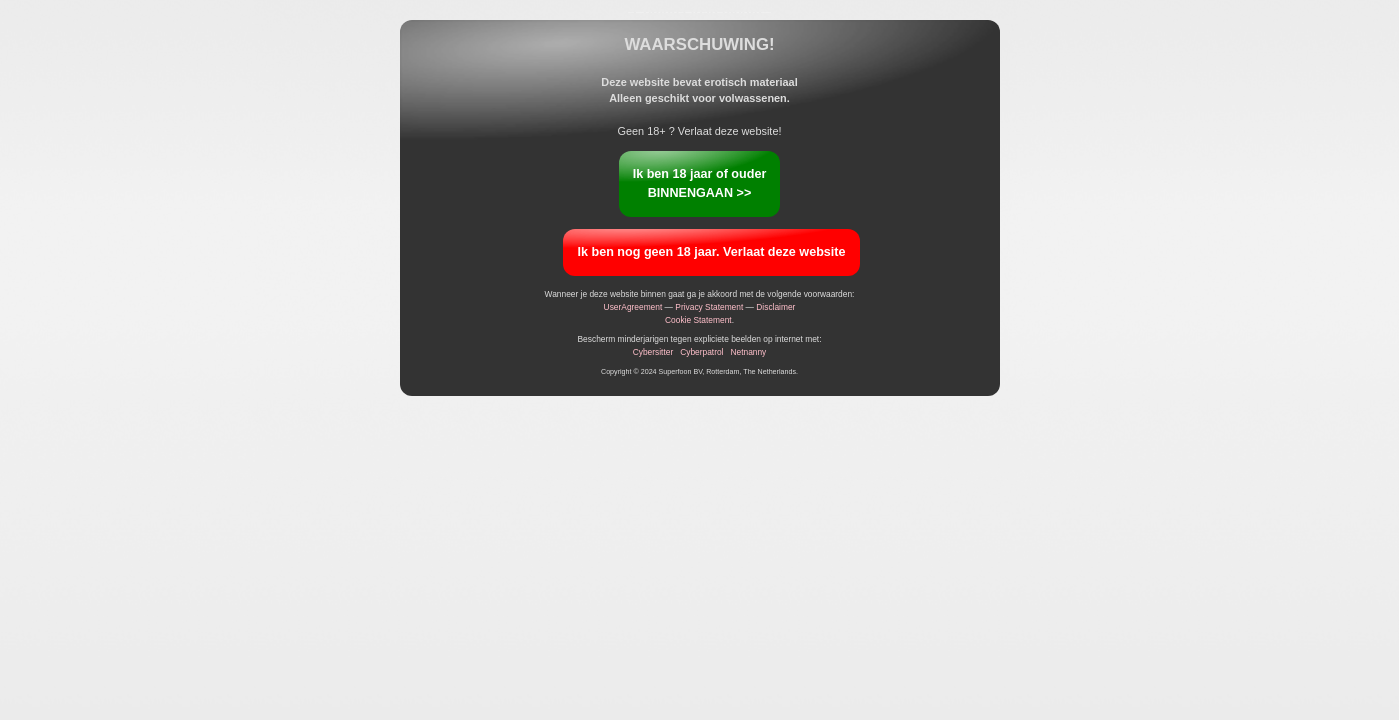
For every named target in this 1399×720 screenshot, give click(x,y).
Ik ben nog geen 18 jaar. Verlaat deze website (711, 252)
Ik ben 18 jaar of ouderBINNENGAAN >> (700, 183)
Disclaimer (775, 307)
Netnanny (748, 352)
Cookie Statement (698, 320)
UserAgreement (633, 307)
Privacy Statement (709, 307)
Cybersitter (653, 352)
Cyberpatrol (701, 352)
